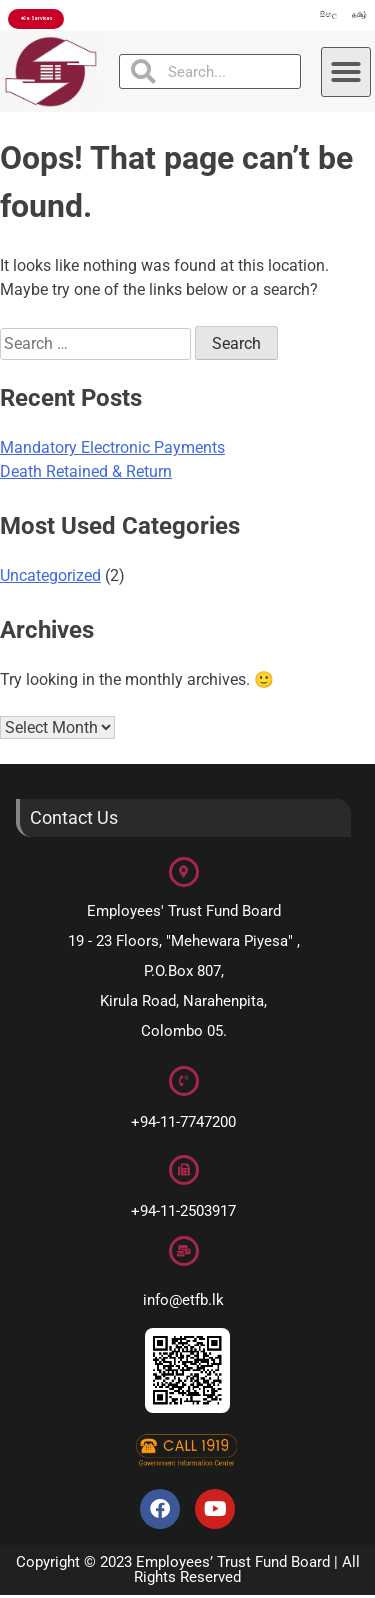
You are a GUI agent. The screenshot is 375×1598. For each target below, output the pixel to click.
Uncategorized (50, 579)
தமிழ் (353, 17)
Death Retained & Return (86, 475)
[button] (346, 75)
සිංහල (309, 17)
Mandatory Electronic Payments (112, 451)
